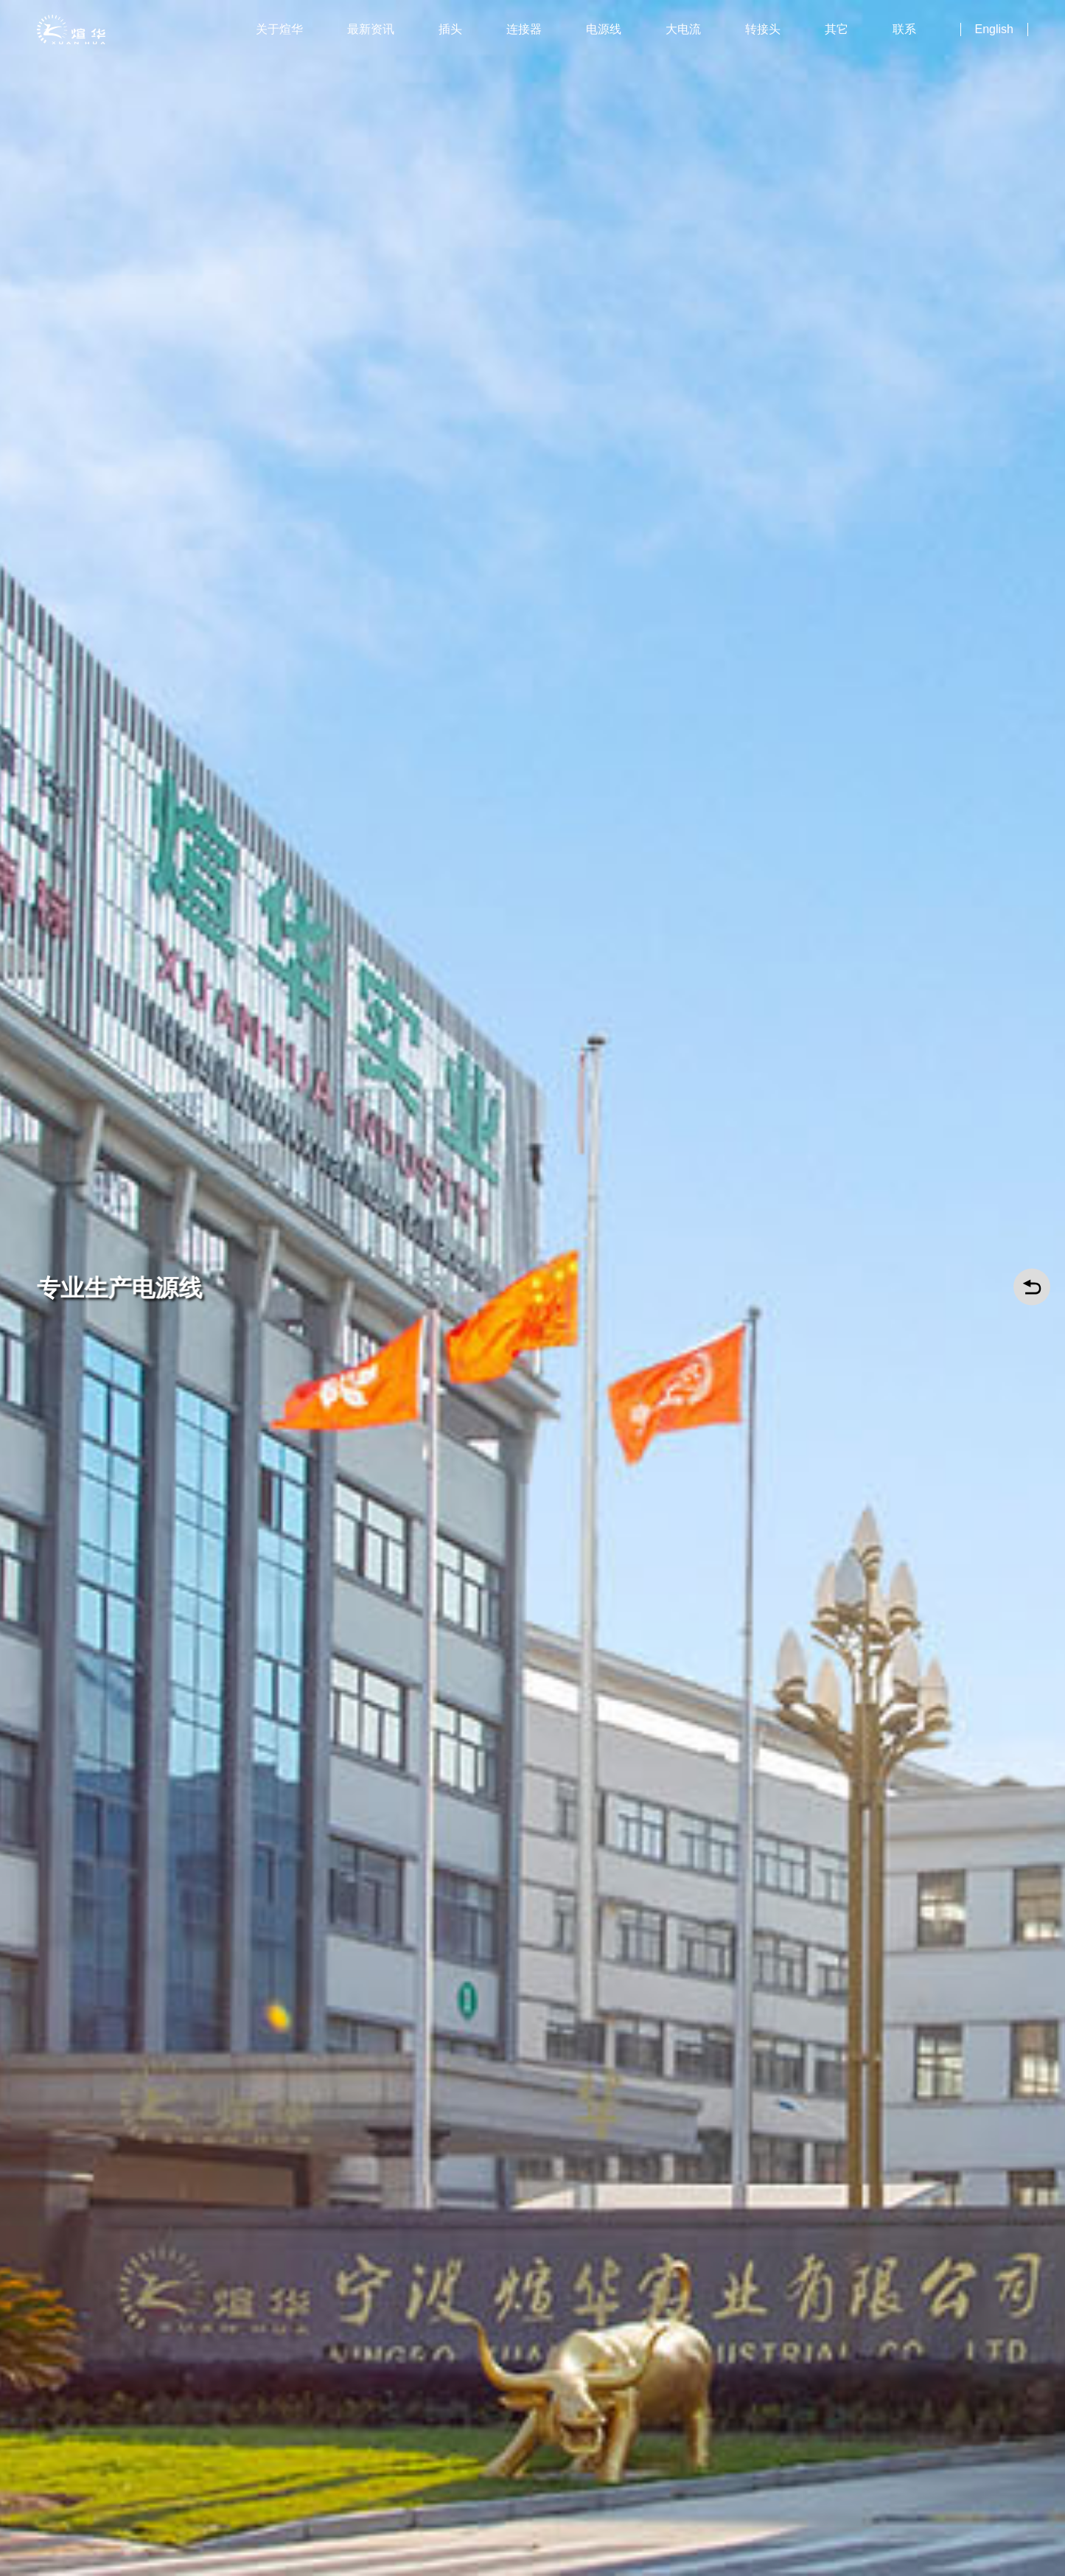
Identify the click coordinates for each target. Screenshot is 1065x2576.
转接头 (763, 29)
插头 (450, 29)
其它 (836, 29)
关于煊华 (279, 29)
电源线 (603, 29)
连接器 (524, 29)
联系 (904, 29)
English (994, 29)
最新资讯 (370, 29)
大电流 (683, 29)
